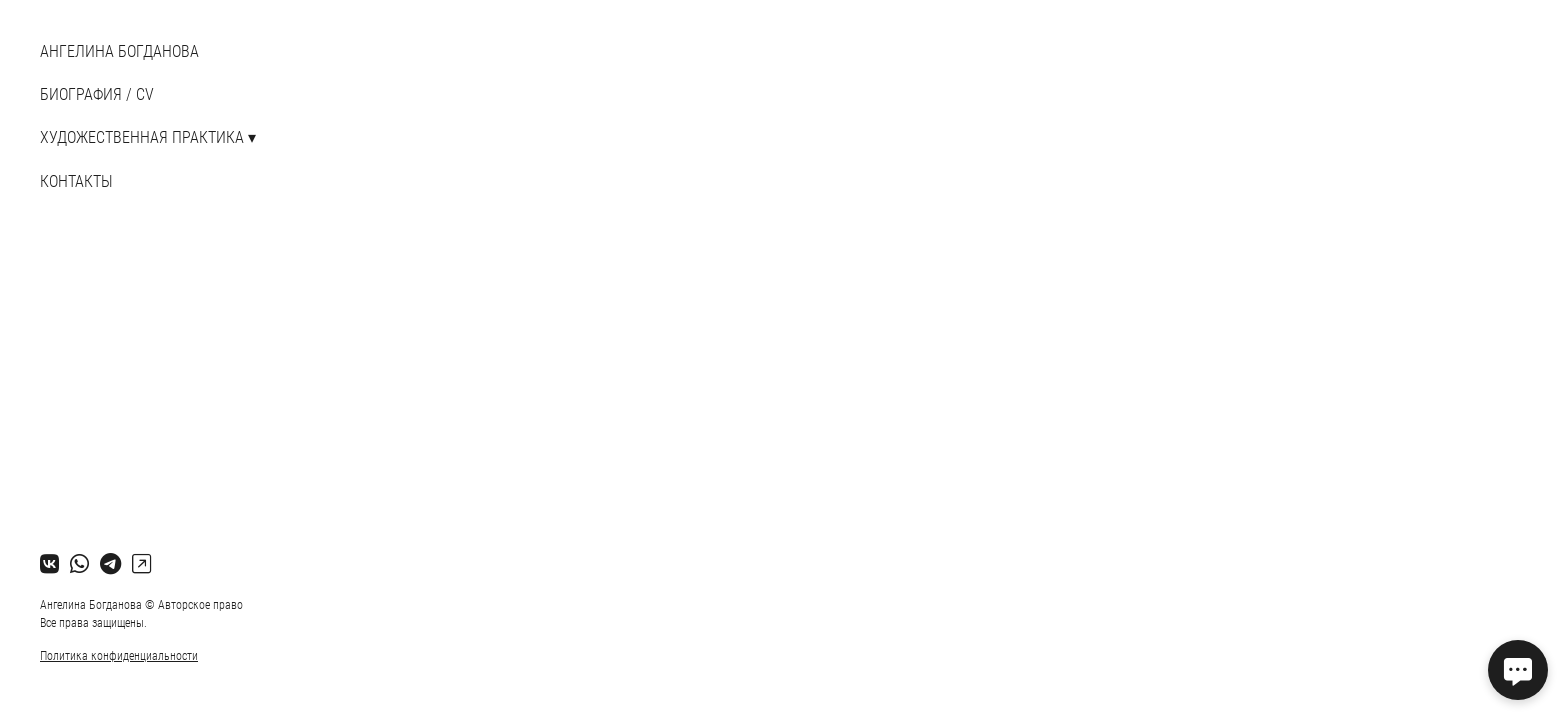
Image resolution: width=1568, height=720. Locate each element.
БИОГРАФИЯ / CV (97, 94)
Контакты (76, 181)
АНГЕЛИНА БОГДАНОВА (119, 51)
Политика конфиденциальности (119, 656)
